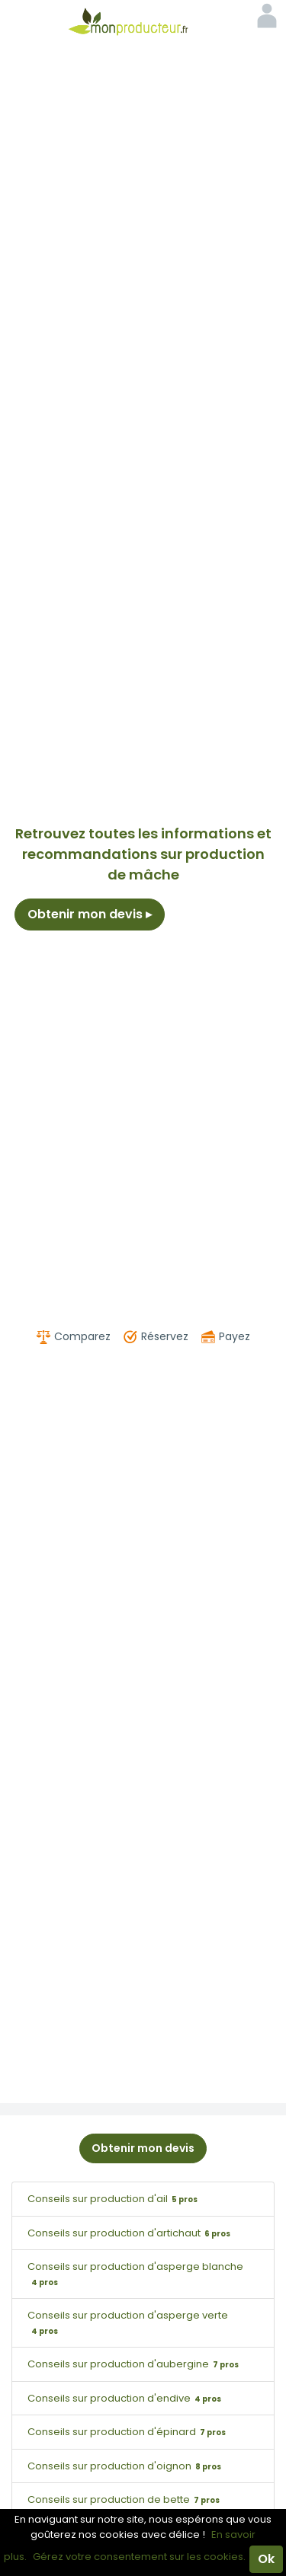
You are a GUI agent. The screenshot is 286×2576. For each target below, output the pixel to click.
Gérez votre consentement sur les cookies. (139, 2556)
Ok (266, 2559)
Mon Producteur (143, 21)
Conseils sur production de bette (125, 2499)
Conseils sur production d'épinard (128, 2431)
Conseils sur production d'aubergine (135, 2364)
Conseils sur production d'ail (114, 2198)
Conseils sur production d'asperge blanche (135, 2273)
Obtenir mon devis (89, 914)
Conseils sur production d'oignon (126, 2466)
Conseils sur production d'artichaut (130, 2233)
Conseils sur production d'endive (126, 2398)
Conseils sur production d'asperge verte (127, 2322)
